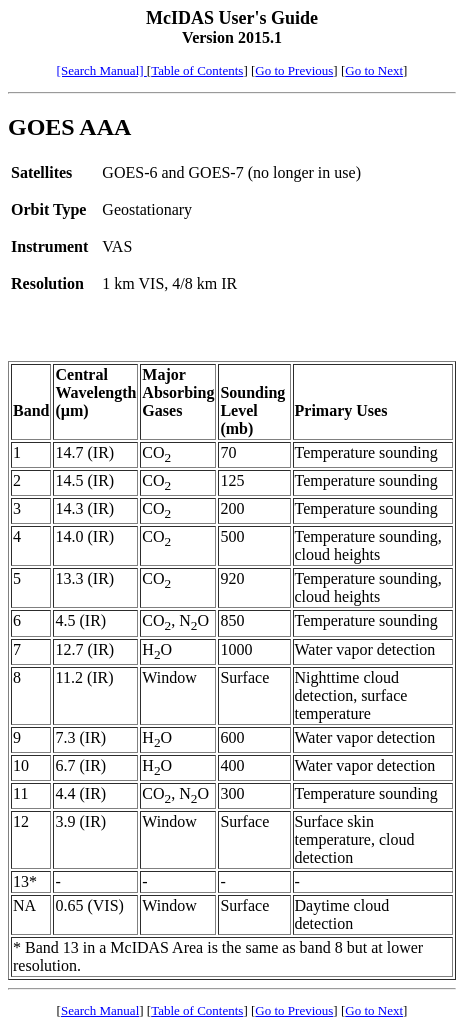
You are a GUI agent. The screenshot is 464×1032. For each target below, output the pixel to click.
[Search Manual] (102, 70)
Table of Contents (197, 70)
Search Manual (100, 1010)
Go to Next (374, 70)
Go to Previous (294, 70)
